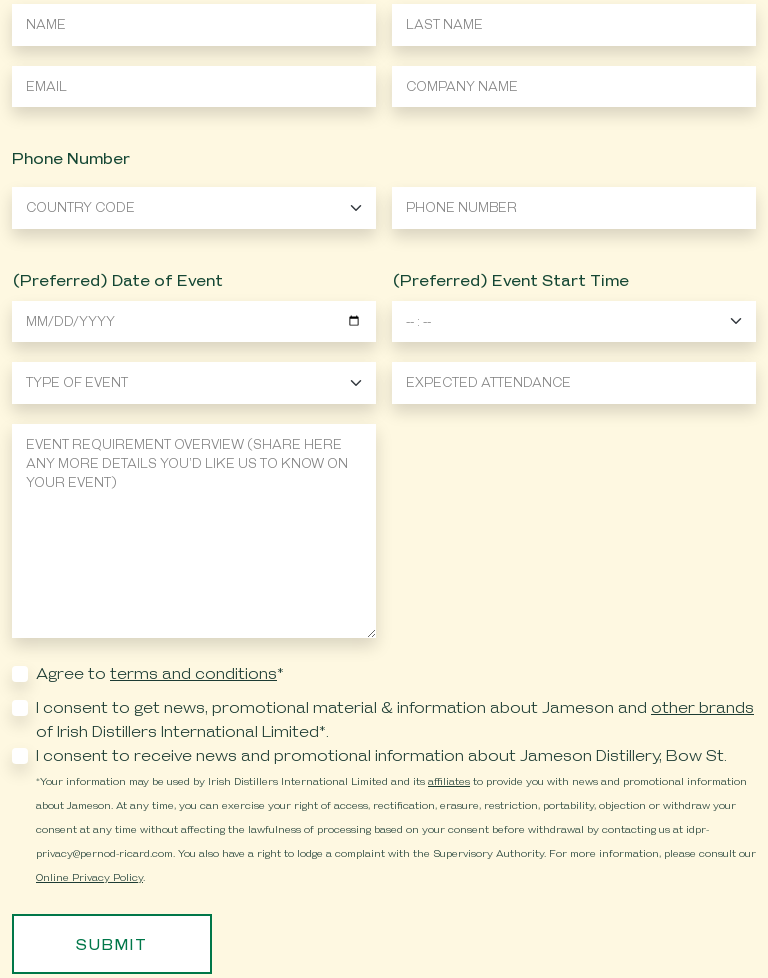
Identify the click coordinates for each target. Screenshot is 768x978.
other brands (702, 707)
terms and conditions (193, 673)
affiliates (449, 781)
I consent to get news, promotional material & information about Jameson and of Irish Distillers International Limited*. (395, 719)
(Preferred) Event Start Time (510, 280)
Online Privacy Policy (89, 877)
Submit (112, 944)
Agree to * (160, 673)
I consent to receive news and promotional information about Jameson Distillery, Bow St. (381, 755)
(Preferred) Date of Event (117, 280)
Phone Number (71, 158)
